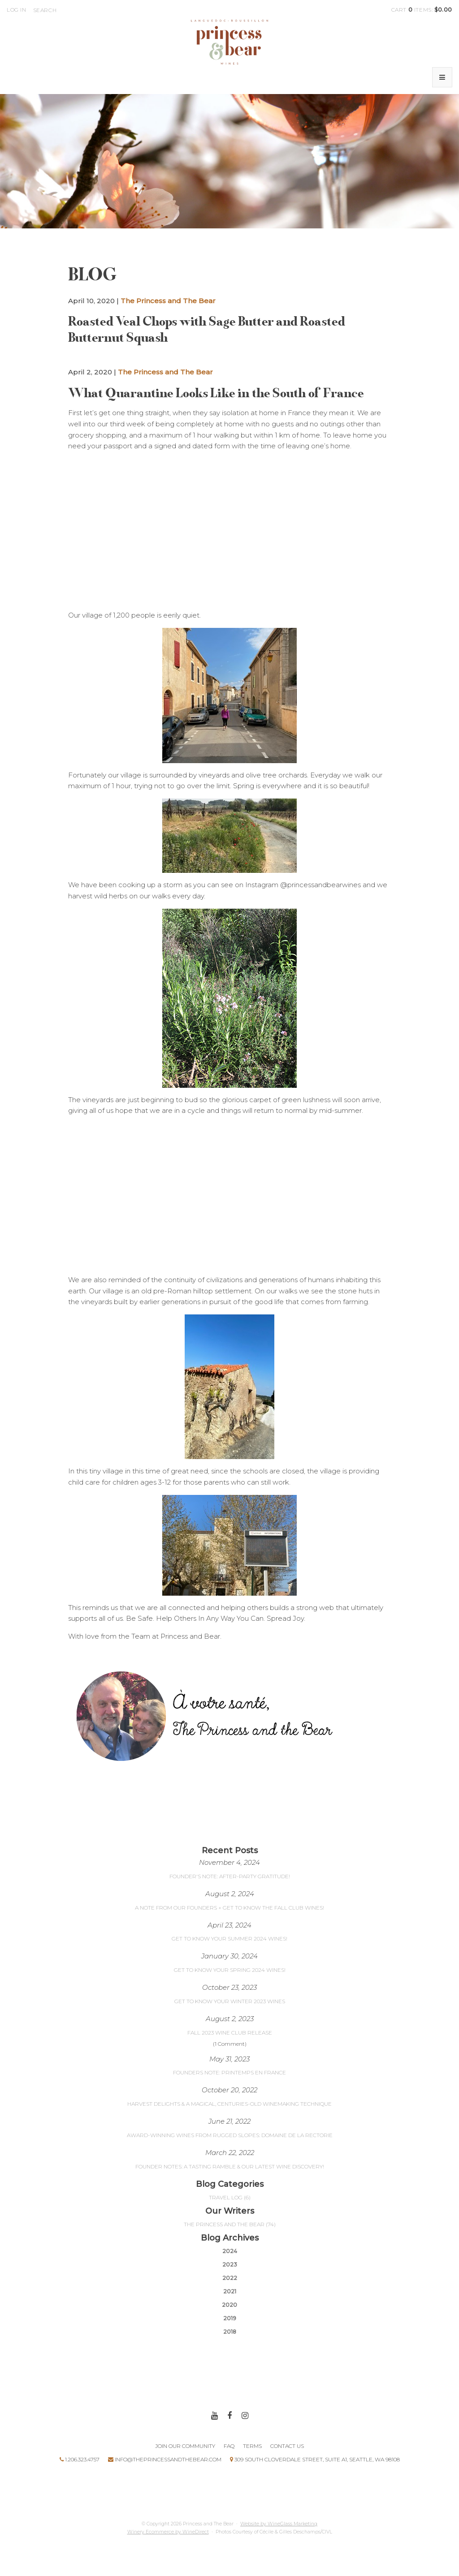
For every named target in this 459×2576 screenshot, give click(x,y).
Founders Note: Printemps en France (229, 2072)
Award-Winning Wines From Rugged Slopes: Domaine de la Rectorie (230, 2135)
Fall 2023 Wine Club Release (229, 2032)
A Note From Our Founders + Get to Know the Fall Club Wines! (229, 1907)
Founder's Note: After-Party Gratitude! (229, 1876)
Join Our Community (185, 2446)
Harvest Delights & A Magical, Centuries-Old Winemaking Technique (229, 2103)
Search (45, 10)
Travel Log (230, 2197)
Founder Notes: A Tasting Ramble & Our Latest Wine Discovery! (229, 2166)
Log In (16, 9)
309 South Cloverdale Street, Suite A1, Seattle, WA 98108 (315, 2459)
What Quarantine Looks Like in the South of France (216, 393)
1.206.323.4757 (80, 2459)
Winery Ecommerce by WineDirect (168, 2532)
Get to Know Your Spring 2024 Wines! (230, 1969)
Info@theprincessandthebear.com (164, 2459)
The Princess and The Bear (168, 300)
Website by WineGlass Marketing (278, 2524)
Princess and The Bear (229, 42)
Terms (252, 2446)
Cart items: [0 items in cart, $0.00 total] (421, 9)
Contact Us (287, 2446)
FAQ (229, 2446)
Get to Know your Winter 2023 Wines (229, 2001)
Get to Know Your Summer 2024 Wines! (229, 1938)
